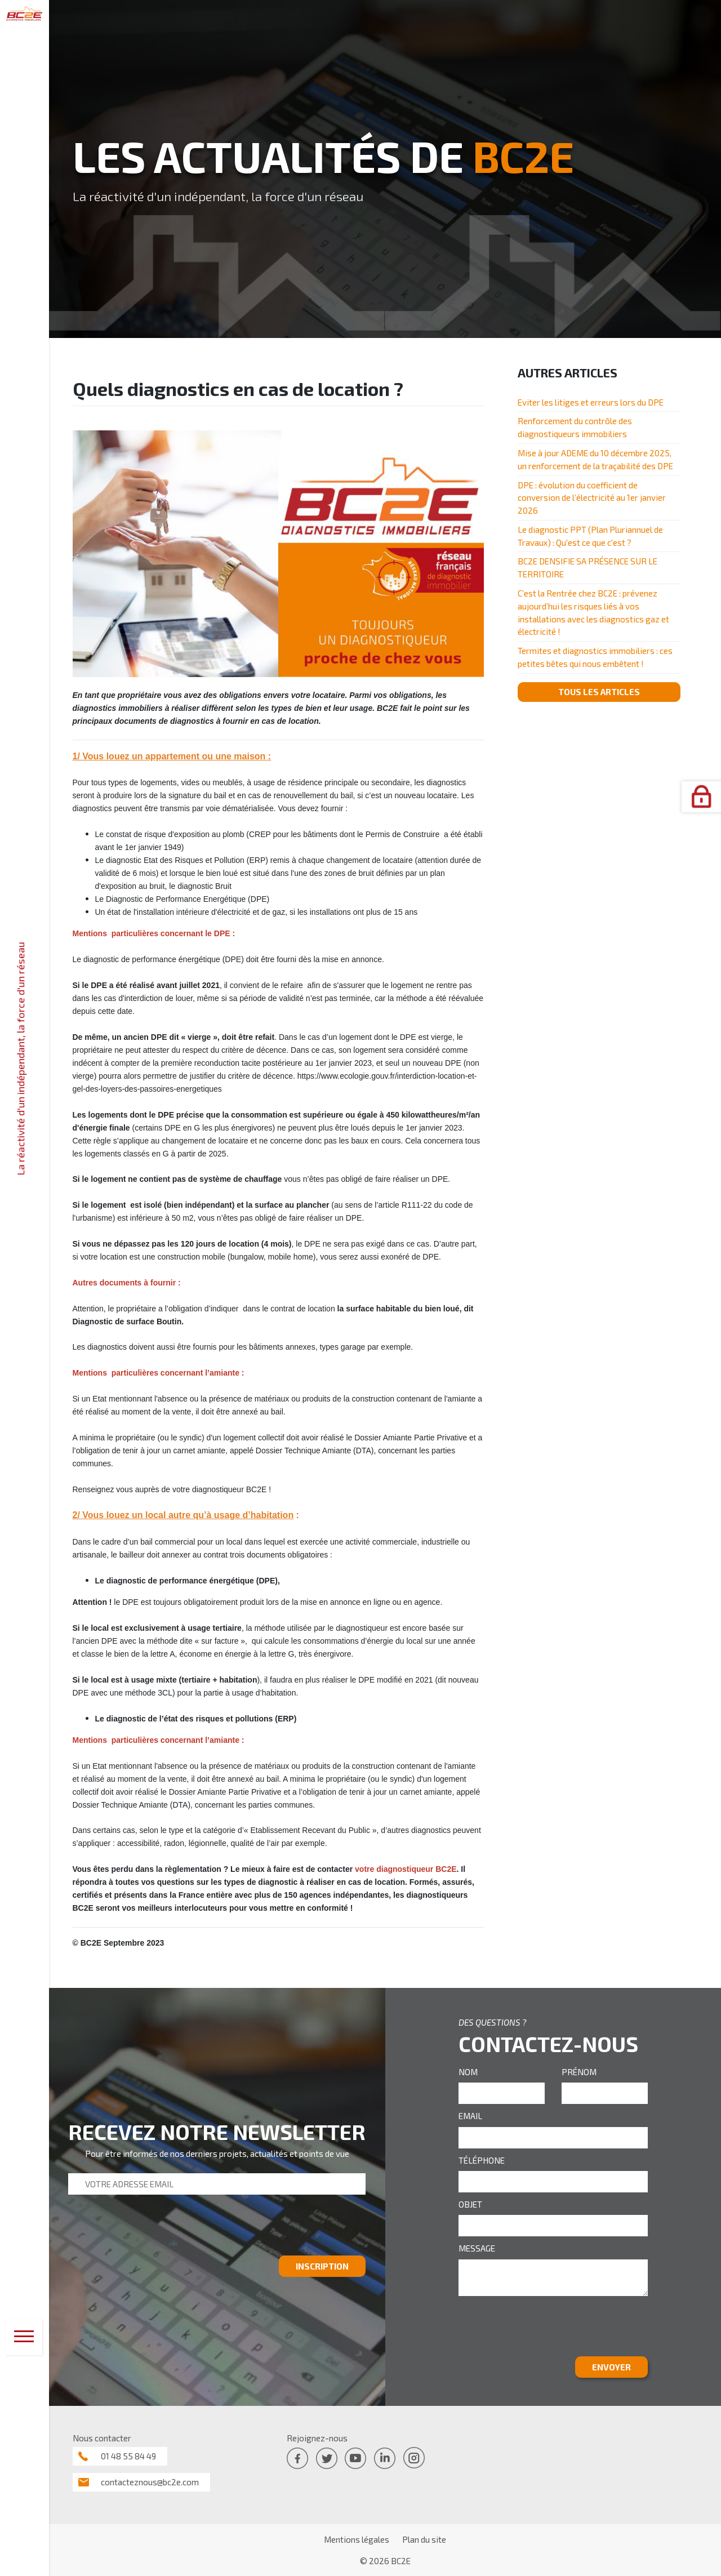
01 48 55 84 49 (128, 2456)
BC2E (401, 2561)
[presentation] (153, 2230)
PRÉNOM (579, 2072)
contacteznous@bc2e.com (150, 2482)
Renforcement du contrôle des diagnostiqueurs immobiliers (575, 427)
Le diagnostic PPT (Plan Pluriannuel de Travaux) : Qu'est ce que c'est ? (590, 536)
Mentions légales (356, 2539)
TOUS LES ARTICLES (599, 692)
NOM (468, 2072)
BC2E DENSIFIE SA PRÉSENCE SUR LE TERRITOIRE (587, 567)
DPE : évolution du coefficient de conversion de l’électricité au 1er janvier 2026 (592, 498)
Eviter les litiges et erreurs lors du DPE (591, 402)
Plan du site (424, 2539)
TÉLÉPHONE (482, 2160)
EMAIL (470, 2116)
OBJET (470, 2204)
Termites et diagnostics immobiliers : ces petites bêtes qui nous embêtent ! (595, 657)
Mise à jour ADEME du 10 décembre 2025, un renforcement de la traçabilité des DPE (595, 459)
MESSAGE (477, 2248)
